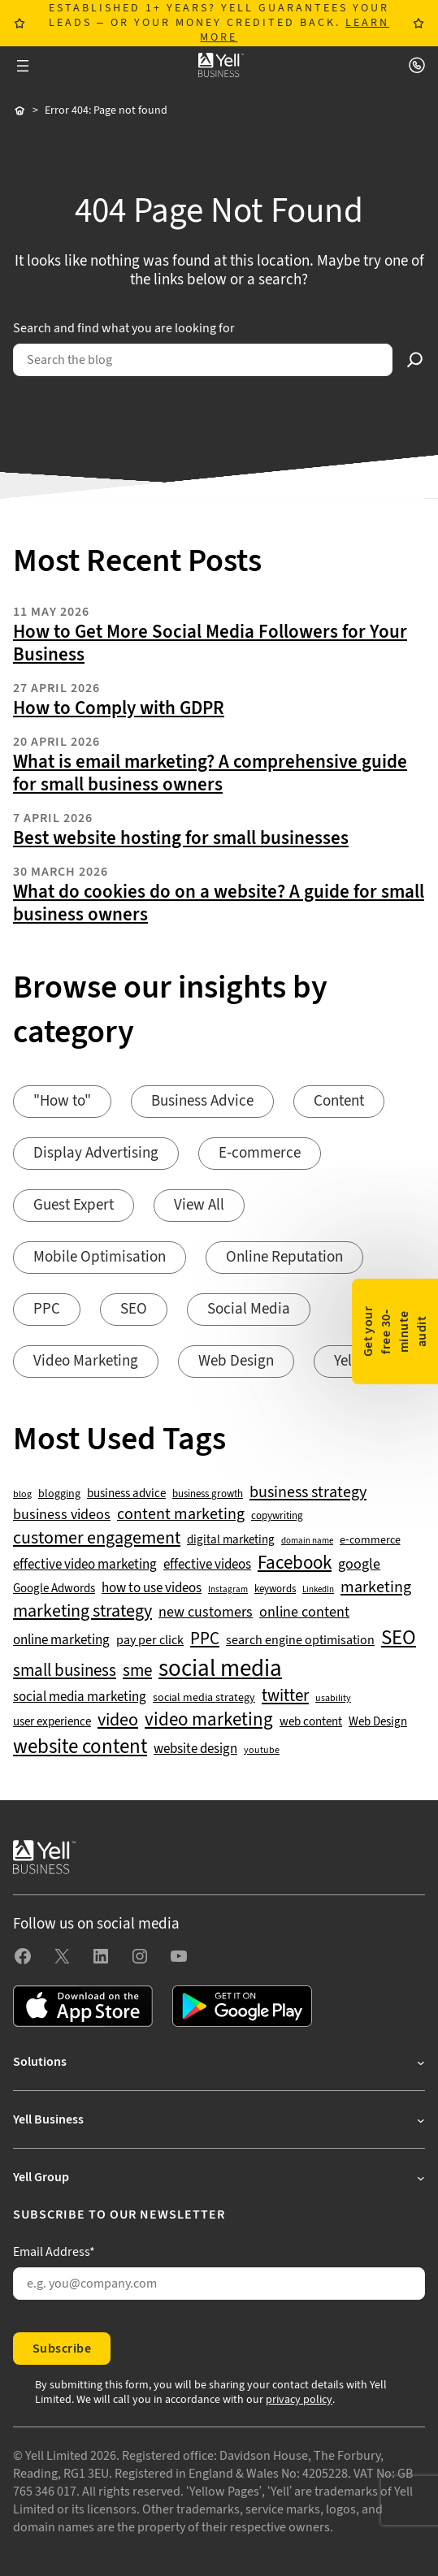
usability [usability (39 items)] (333, 1698)
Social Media (248, 1309)
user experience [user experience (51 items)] (52, 1722)
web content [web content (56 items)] (311, 1721)
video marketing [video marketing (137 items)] (209, 1720)
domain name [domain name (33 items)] (307, 1541)
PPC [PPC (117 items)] (204, 1639)
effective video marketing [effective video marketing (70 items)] (85, 1565)
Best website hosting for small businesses (181, 838)
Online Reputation (284, 1257)
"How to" (62, 1101)
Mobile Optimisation (99, 1257)
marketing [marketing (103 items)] (375, 1587)
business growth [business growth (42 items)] (207, 1494)
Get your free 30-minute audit (395, 1331)
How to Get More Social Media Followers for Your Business (210, 643)
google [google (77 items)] (359, 1564)
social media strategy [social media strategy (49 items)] (204, 1698)
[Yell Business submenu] (219, 2119)
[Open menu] (23, 66)
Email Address (54, 2252)
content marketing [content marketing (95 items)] (181, 1515)
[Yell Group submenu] (219, 2177)
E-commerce (260, 1153)
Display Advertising (95, 1153)
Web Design (236, 1361)
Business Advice (202, 1101)
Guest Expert (73, 1205)
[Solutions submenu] (219, 2062)
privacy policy (299, 2400)
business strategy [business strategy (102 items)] (307, 1492)
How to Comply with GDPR (118, 708)
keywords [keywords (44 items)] (275, 1589)
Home (19, 111)
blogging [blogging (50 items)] (59, 1494)
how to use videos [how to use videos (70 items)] (152, 1588)
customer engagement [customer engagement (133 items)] (96, 1538)
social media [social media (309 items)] (220, 1668)
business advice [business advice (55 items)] (126, 1494)
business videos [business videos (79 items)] (62, 1515)
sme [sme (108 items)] (137, 1671)
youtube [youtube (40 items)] (262, 1750)
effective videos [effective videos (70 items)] (207, 1565)
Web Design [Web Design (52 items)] (378, 1722)
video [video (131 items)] (118, 1720)
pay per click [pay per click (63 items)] (150, 1640)
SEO (133, 1309)
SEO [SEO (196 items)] (398, 1638)
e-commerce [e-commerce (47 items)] (370, 1540)
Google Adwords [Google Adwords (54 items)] (54, 1589)
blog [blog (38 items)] (22, 1494)
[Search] (415, 360)
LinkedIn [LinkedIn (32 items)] (318, 1589)
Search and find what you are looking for (124, 328)
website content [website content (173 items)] (80, 1747)
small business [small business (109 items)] (64, 1671)
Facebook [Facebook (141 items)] (295, 1563)
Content (339, 1101)
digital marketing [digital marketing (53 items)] (231, 1540)
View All (199, 1205)
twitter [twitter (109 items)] (285, 1696)
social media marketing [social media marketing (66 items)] (79, 1697)
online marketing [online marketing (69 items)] (61, 1640)
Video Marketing (85, 1361)
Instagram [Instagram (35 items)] (228, 1589)
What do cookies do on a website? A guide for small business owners (218, 903)
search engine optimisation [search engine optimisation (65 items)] (300, 1640)
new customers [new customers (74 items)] (205, 1612)
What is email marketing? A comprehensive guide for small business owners (210, 773)
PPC (46, 1309)
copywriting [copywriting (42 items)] (277, 1516)
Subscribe (62, 2348)
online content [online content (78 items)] (304, 1612)
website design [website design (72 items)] (195, 1749)
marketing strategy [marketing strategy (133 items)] (82, 1611)
